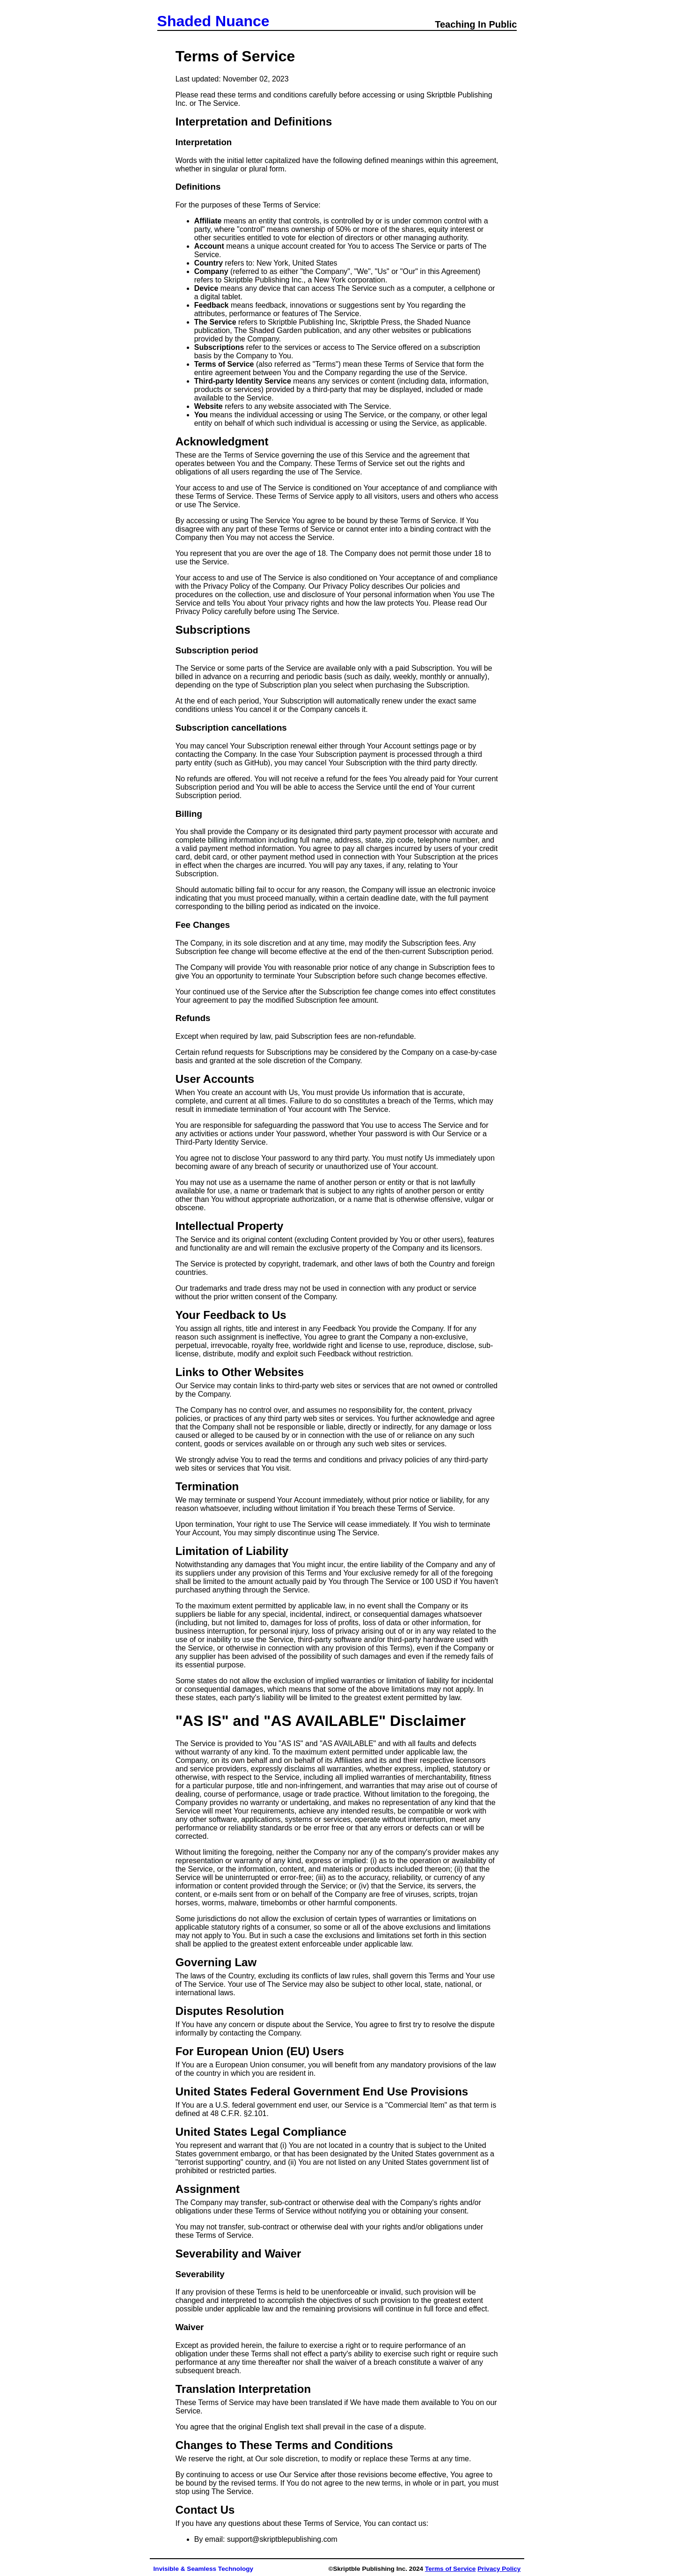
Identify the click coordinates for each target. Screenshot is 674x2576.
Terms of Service (450, 2568)
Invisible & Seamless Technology (204, 2568)
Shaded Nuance (213, 21)
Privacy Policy (498, 2568)
